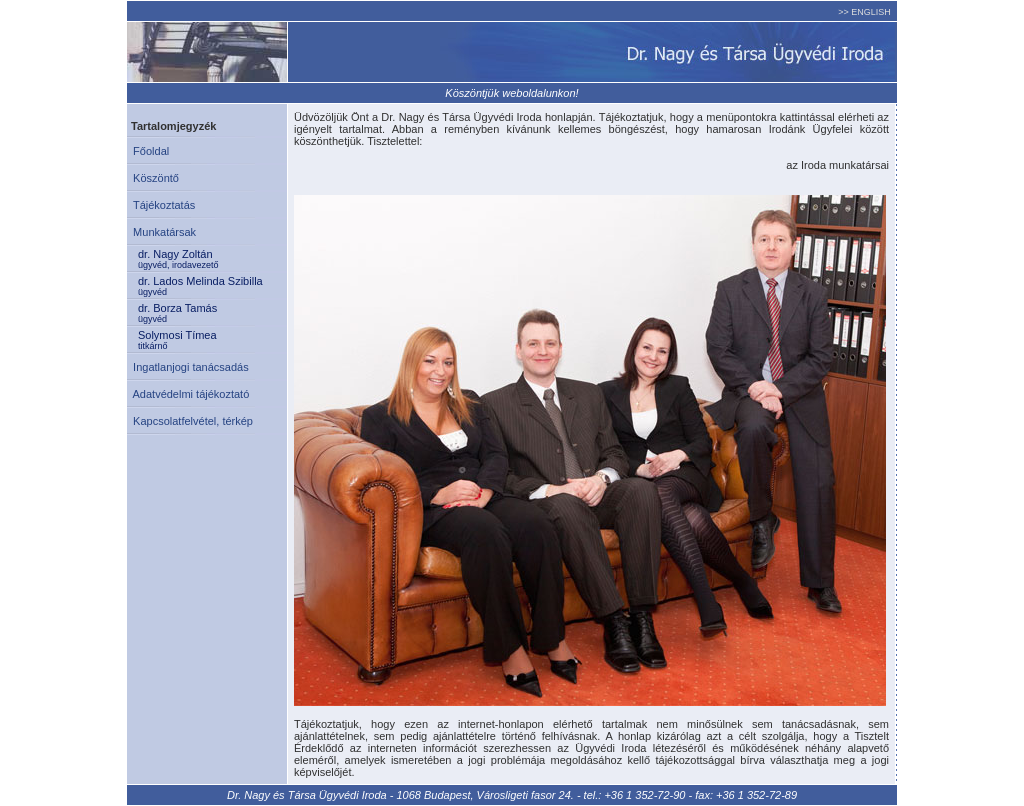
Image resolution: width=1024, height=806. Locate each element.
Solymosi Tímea (212, 340)
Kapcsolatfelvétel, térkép (190, 421)
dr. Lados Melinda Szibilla (212, 286)
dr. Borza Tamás (212, 313)
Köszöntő (153, 178)
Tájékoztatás (161, 205)
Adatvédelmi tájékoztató (188, 394)
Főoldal (148, 151)
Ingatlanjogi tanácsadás (188, 367)
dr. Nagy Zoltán (212, 259)
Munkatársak (161, 232)
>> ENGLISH (864, 12)
